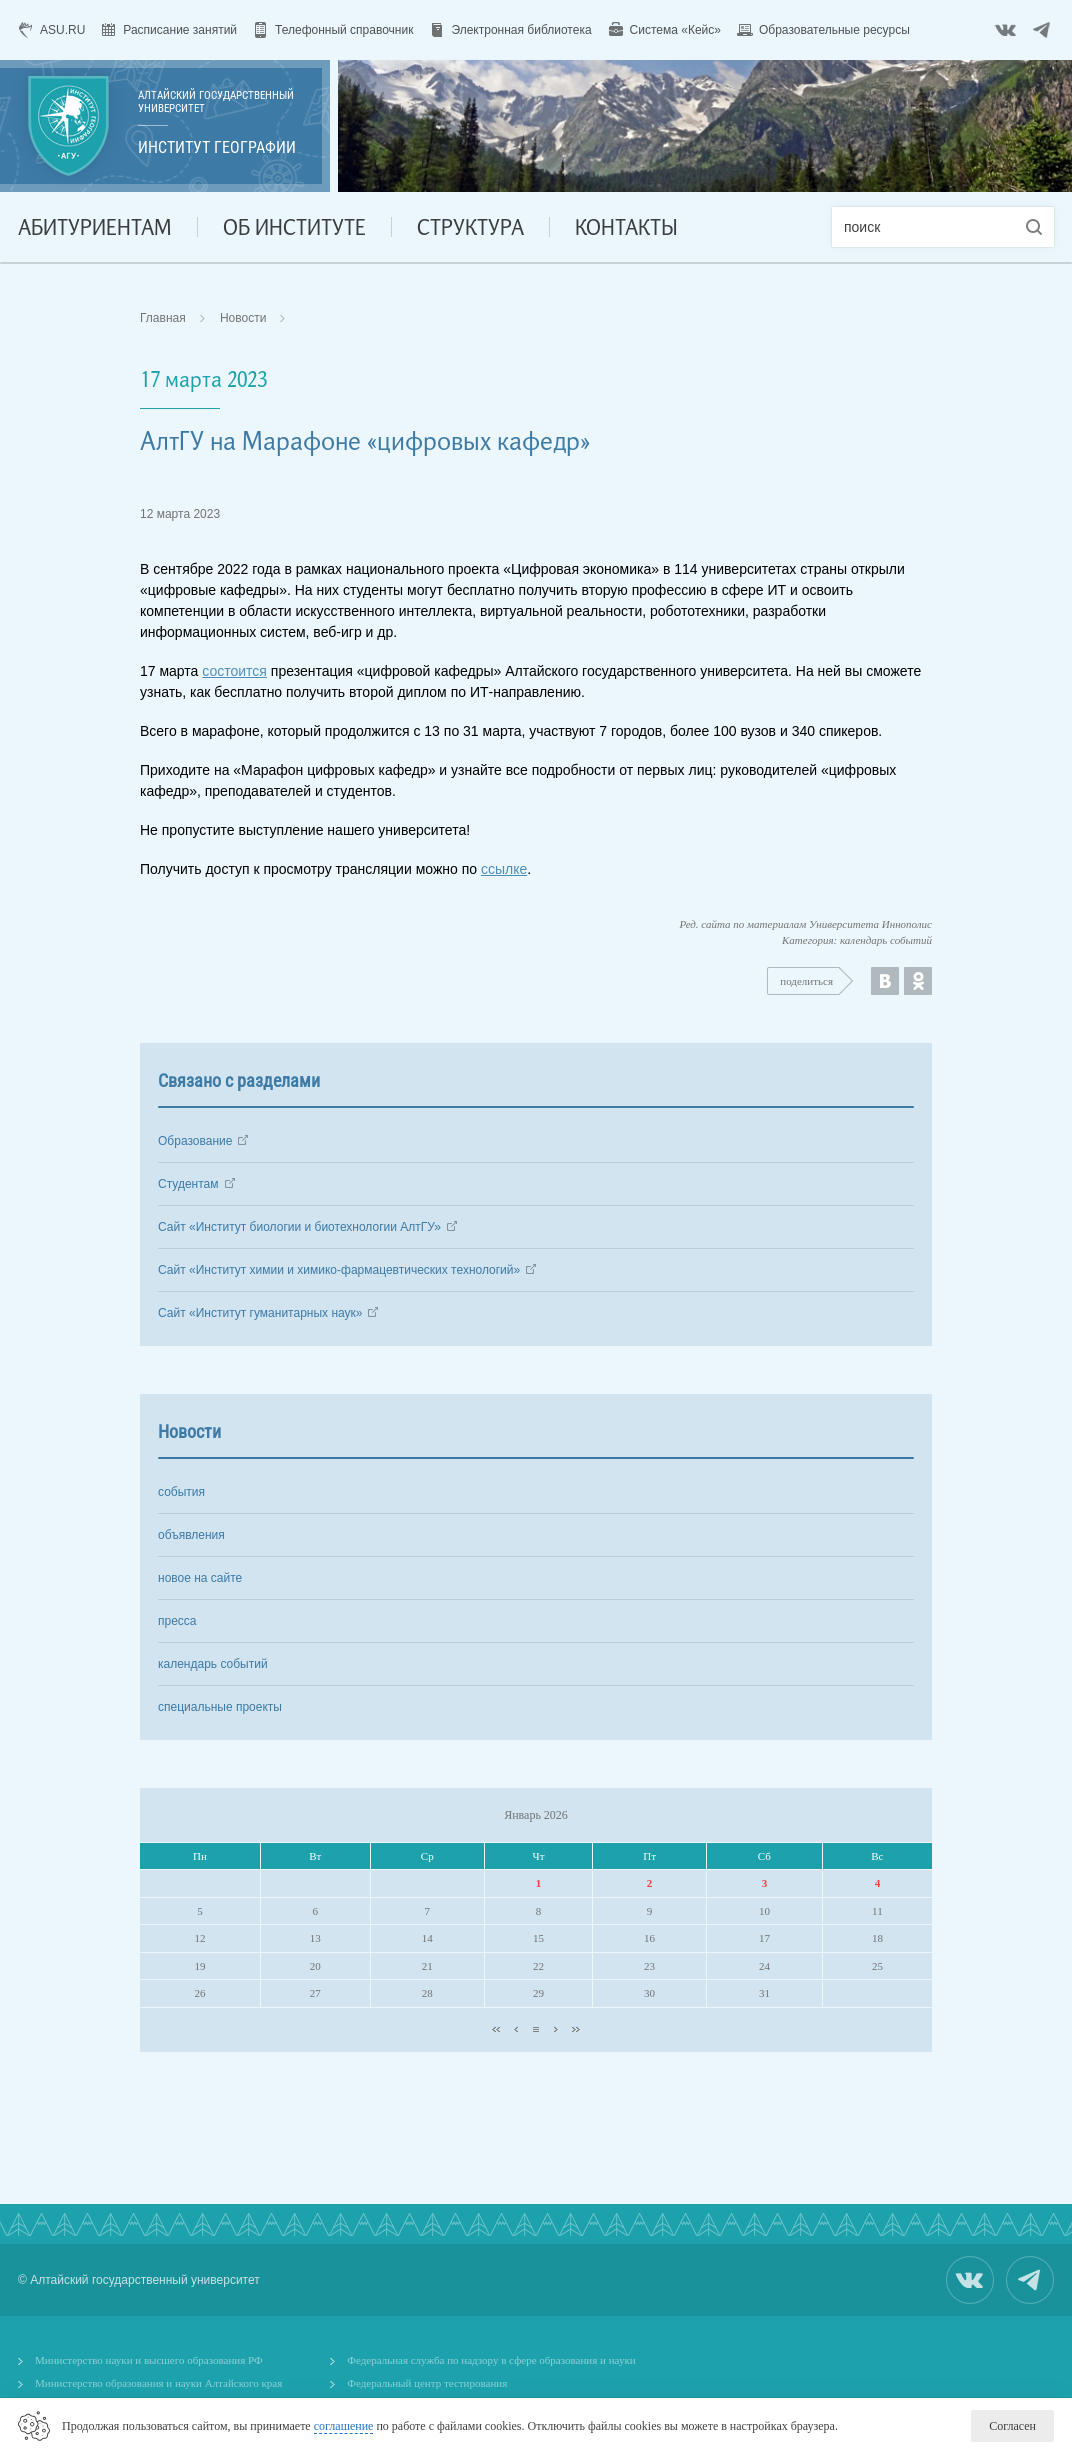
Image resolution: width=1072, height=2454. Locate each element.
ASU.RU (62, 30)
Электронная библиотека (521, 30)
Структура (470, 226)
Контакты (626, 226)
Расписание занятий (180, 30)
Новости (243, 318)
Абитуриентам (95, 226)
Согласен (1012, 2426)
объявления (191, 1535)
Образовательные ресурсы (834, 30)
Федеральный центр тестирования (427, 2383)
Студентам (188, 1184)
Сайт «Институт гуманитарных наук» (260, 1313)
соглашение (344, 2426)
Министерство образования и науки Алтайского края (158, 2383)
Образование (195, 1141)
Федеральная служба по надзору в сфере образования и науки (491, 2360)
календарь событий (213, 1664)
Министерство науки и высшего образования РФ (149, 2360)
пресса (177, 1621)
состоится (234, 671)
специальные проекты (220, 1707)
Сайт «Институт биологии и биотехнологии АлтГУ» (299, 1227)
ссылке (504, 869)
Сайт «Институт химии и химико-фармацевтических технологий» (339, 1270)
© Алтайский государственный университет (139, 2280)
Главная (163, 318)
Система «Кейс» (675, 30)
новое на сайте (200, 1578)
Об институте (294, 226)
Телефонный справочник (344, 30)
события (181, 1492)
